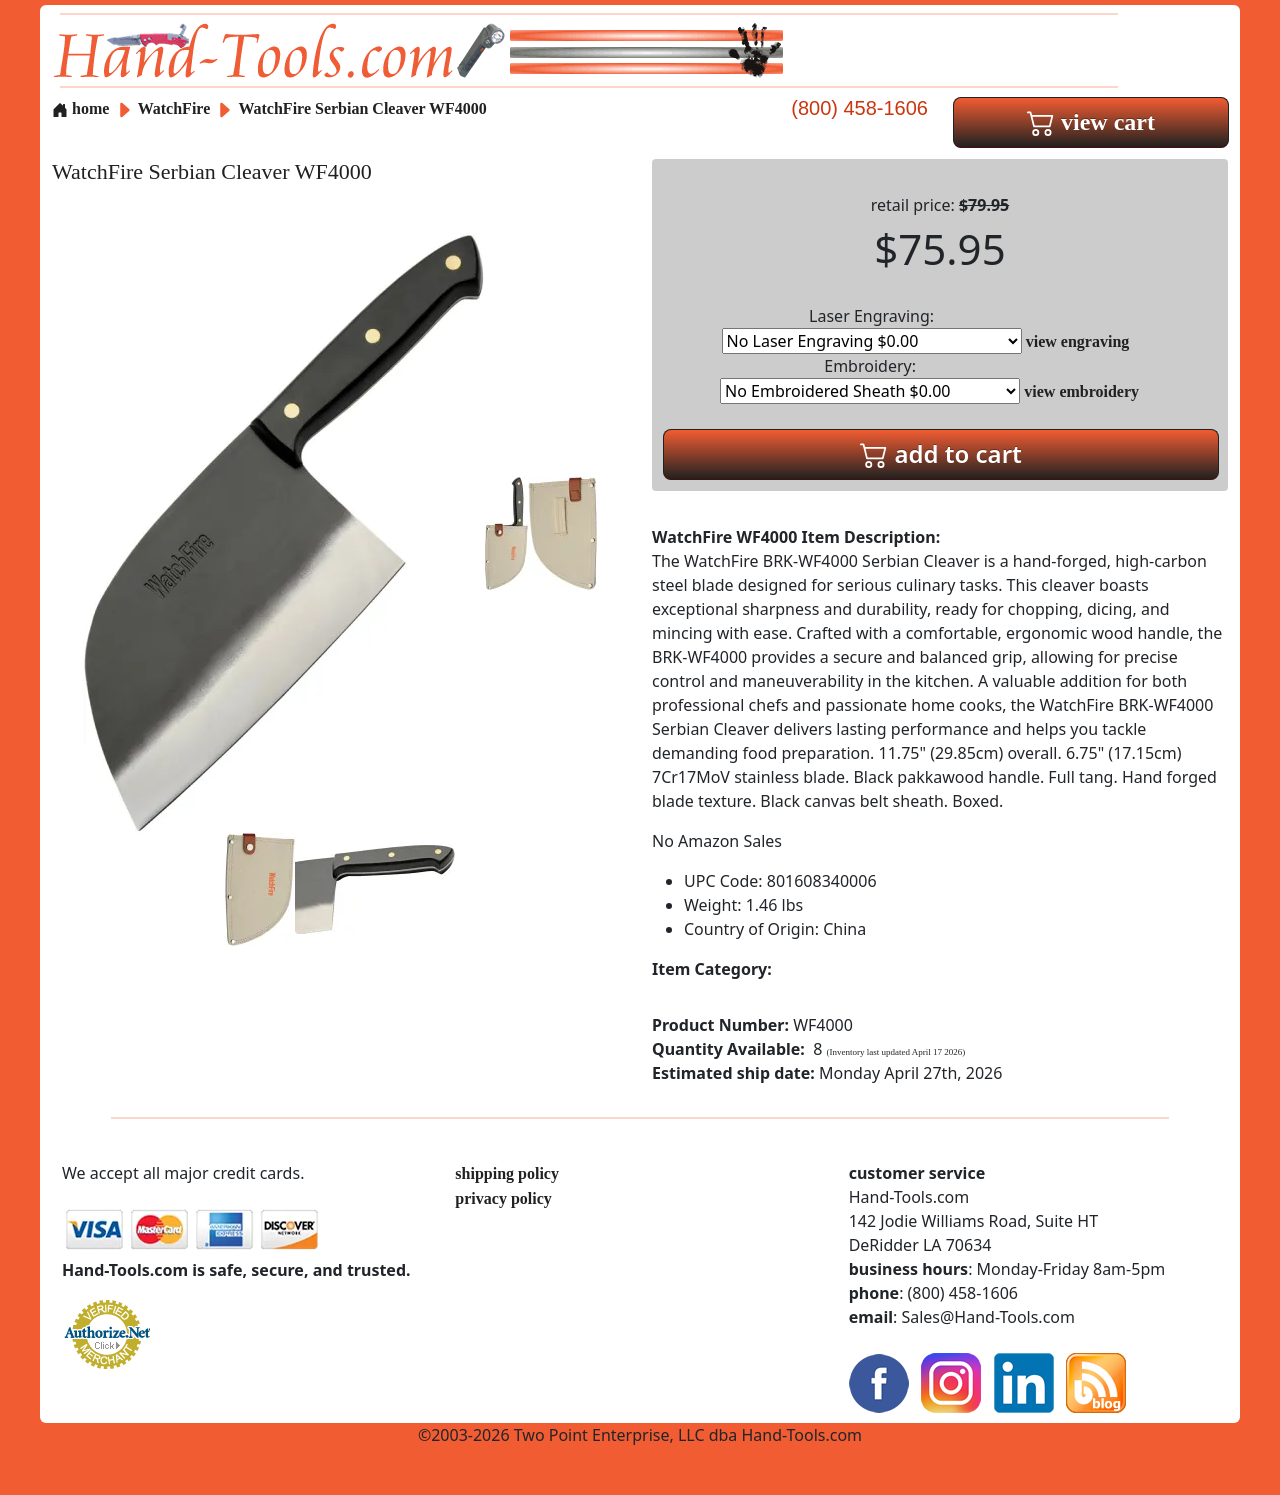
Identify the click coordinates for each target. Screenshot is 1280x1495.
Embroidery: (870, 379)
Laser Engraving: (872, 329)
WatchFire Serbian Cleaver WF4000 (362, 108)
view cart (1091, 122)
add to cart (941, 453)
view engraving (1078, 341)
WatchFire (176, 108)
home (80, 108)
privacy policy (503, 1198)
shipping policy (507, 1173)
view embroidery (1081, 391)
